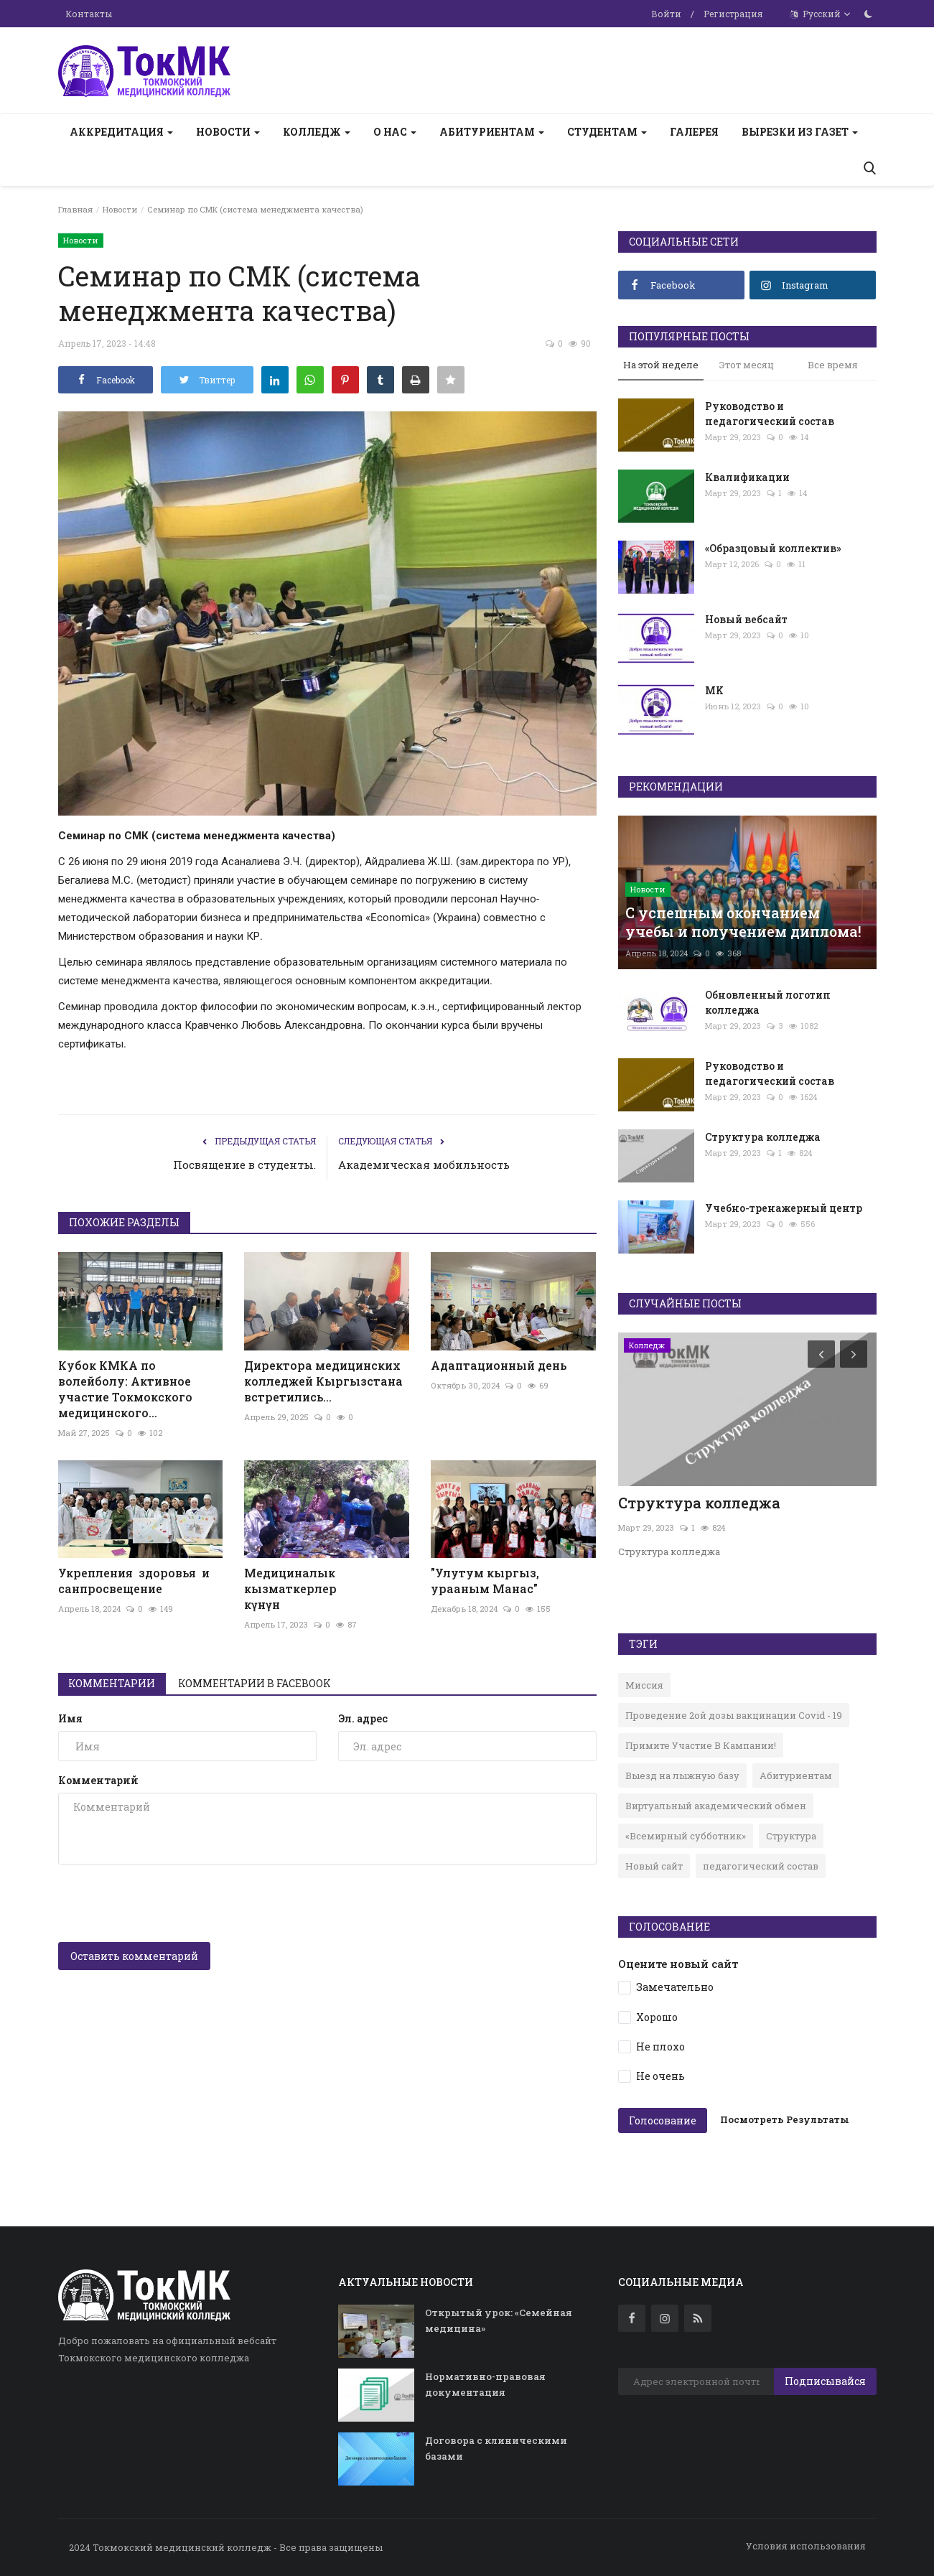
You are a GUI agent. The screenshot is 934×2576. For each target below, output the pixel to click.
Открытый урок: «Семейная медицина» (498, 2320)
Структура (791, 1835)
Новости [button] (228, 132)
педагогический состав (760, 1865)
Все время (833, 364)
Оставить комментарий (134, 1956)
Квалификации (747, 477)
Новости (120, 209)
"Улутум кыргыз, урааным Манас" (485, 1580)
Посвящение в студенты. (244, 1164)
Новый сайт (654, 1865)
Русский (820, 13)
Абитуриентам (796, 1775)
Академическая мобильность (424, 1164)
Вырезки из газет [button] (800, 132)
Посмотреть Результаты (784, 2119)
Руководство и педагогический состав (769, 413)
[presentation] (167, 1903)
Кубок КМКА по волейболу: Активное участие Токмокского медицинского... (125, 1389)
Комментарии (112, 1683)
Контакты (88, 13)
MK (714, 690)
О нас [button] (394, 132)
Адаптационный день (498, 1365)
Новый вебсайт (746, 619)
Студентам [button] (607, 132)
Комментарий (98, 1780)
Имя (70, 1718)
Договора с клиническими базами (496, 2448)
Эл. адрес (363, 1718)
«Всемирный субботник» (685, 1835)
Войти (666, 13)
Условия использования (806, 2545)
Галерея (694, 132)
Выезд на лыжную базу (682, 1775)
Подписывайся (825, 2381)
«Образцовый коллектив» (773, 548)
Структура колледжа (763, 1137)
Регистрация (733, 13)
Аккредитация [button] (121, 132)
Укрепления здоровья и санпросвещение (134, 1580)
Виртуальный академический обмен (715, 1805)
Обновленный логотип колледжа (768, 1002)
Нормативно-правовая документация (485, 2384)
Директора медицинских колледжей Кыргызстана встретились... (323, 1381)
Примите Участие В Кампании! (700, 1745)
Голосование (662, 2120)
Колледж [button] (316, 132)
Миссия (644, 1685)
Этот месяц (746, 364)
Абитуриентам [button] (491, 132)
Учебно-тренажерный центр (783, 1208)
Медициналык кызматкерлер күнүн (326, 1588)
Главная (75, 209)
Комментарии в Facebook (255, 1683)
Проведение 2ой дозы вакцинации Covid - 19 (733, 1715)
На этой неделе (661, 364)
